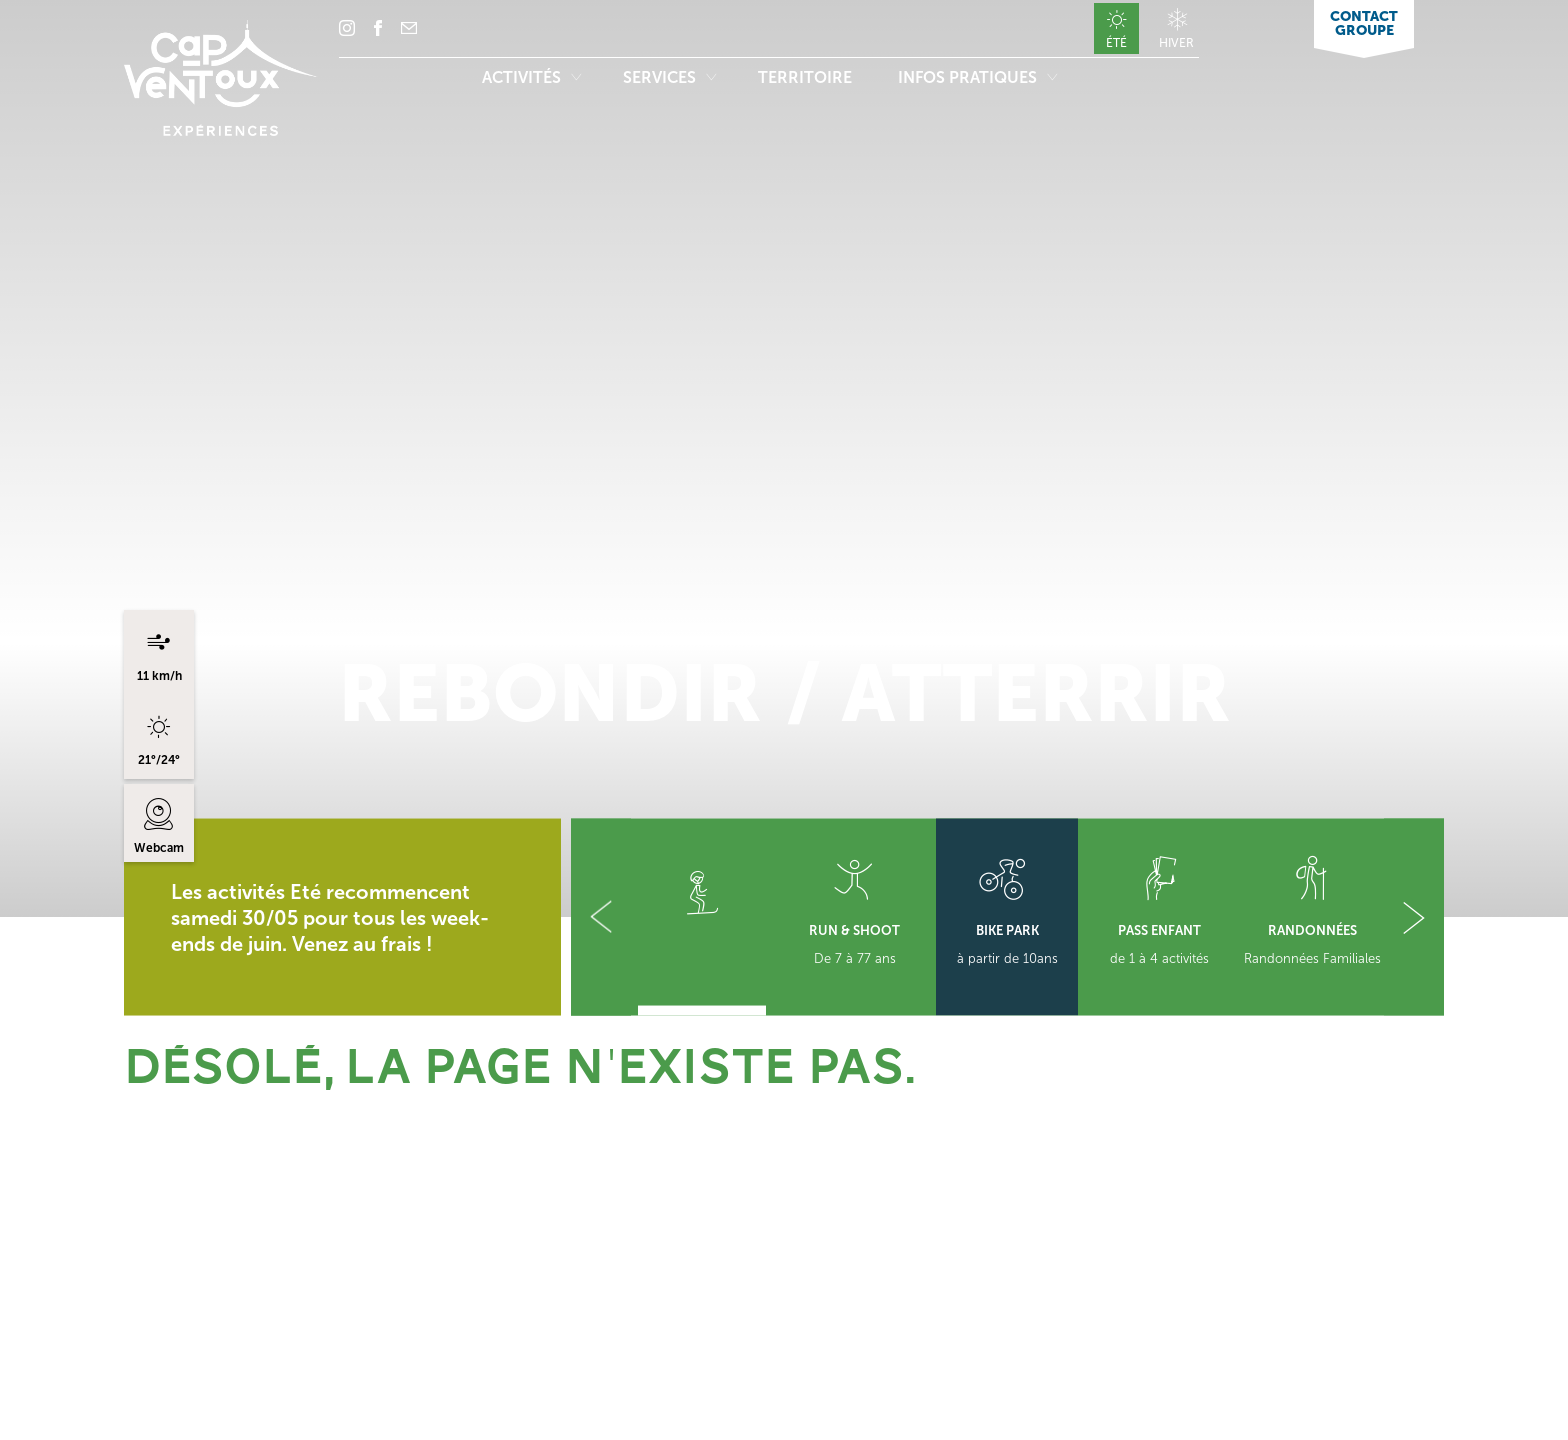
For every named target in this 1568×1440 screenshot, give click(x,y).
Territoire (807, 77)
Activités (531, 77)
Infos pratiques (977, 77)
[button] (601, 917)
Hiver (1176, 42)
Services (669, 77)
